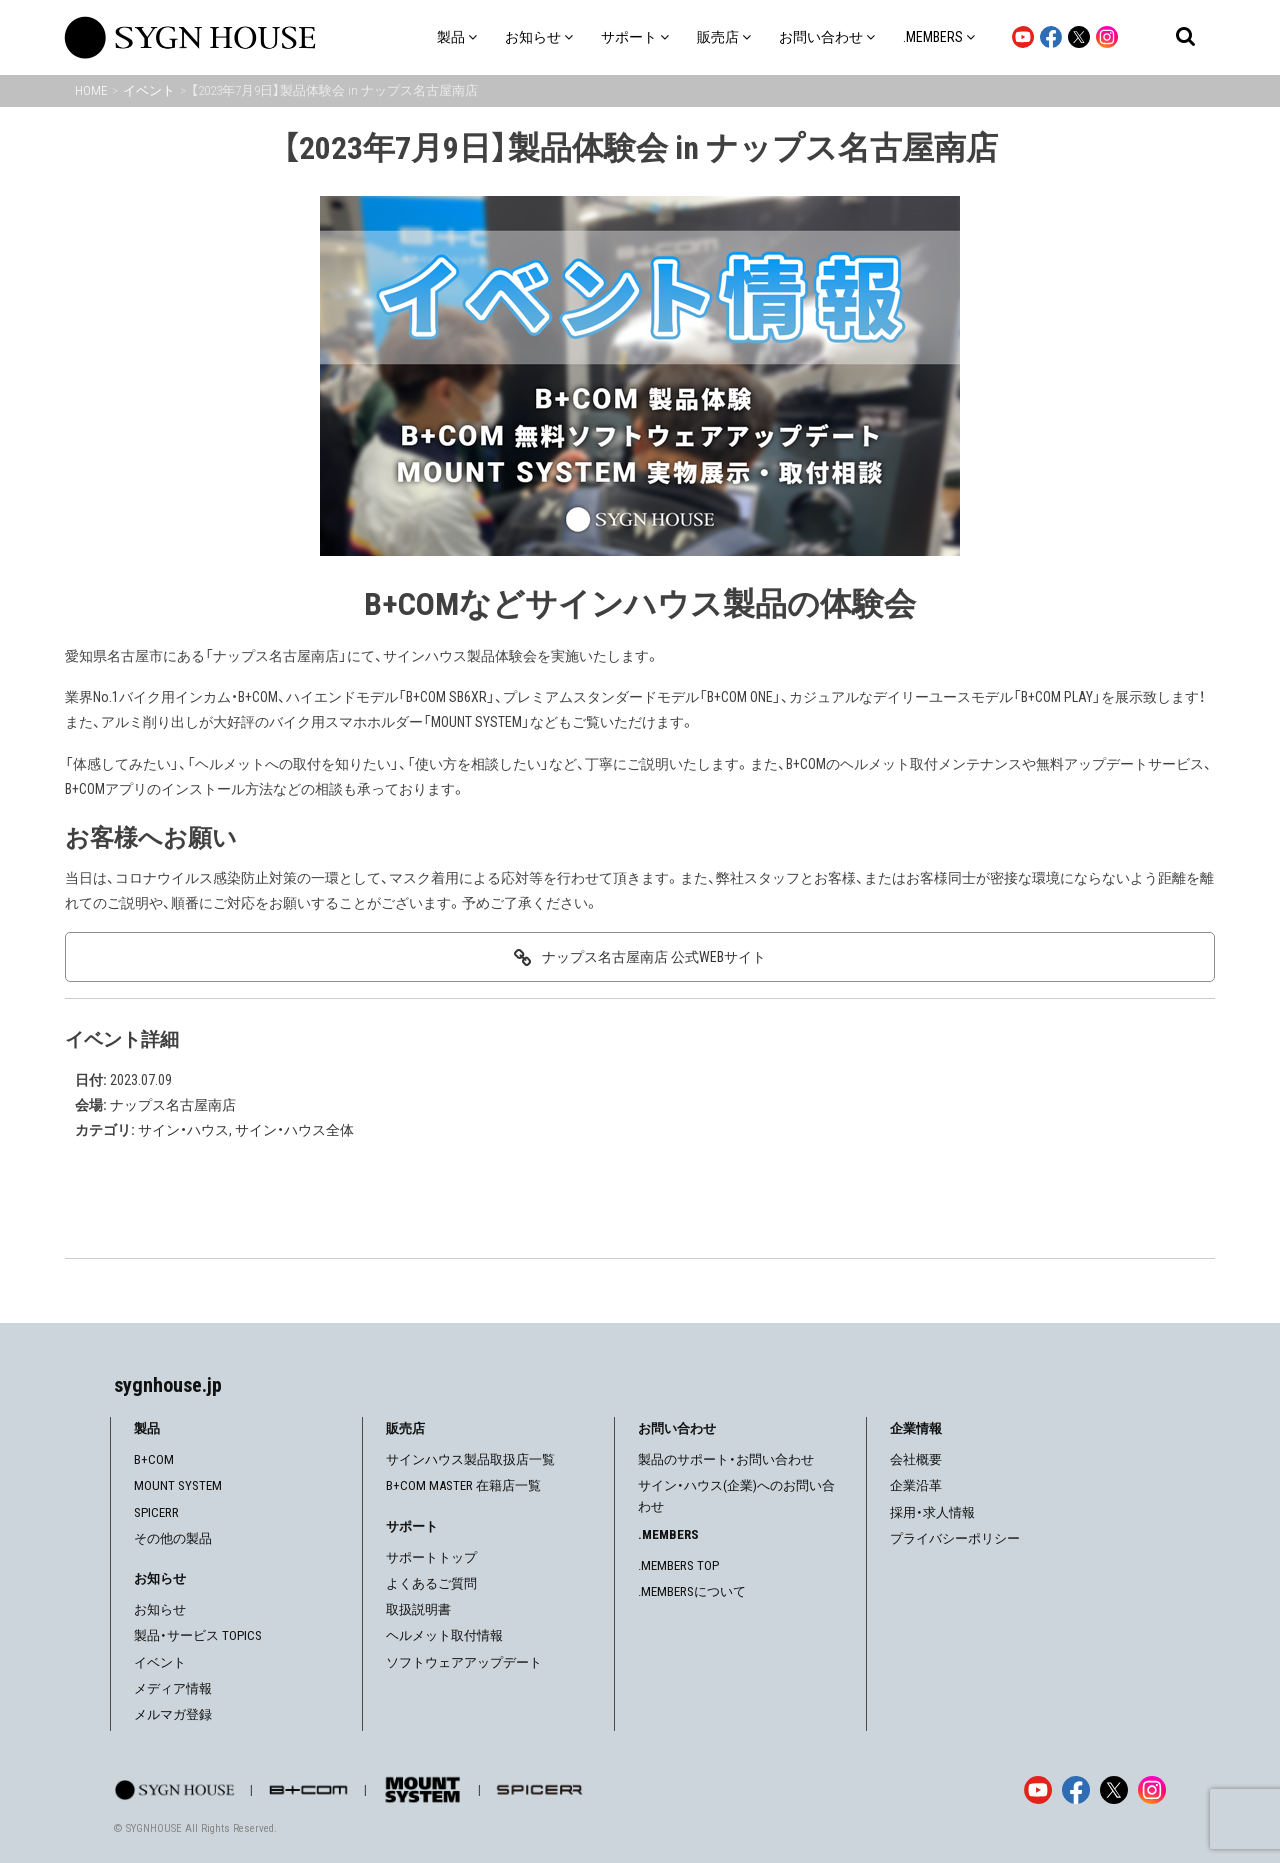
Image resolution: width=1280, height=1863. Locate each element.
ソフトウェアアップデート (464, 1662)
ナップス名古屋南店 (173, 1105)
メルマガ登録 (173, 1714)
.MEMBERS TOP (678, 1565)
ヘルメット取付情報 (444, 1635)
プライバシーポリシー (955, 1538)
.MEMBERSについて (692, 1591)
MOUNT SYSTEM (178, 1485)
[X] (1114, 1790)
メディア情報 (173, 1688)
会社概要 (916, 1459)
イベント (160, 1662)
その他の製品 (173, 1538)
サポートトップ (431, 1557)
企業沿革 (916, 1485)
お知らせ (160, 1609)
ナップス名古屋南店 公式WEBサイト (654, 957)
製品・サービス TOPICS (198, 1635)
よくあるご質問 (431, 1583)
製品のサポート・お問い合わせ (726, 1459)
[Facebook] (1076, 1790)
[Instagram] (1152, 1790)
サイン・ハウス (183, 1130)
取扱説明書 (418, 1609)
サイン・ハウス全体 (294, 1130)
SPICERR (156, 1512)
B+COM (154, 1459)
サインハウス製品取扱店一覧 (470, 1459)
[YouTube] (1038, 1790)
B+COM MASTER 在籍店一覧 (463, 1485)
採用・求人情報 (932, 1512)
